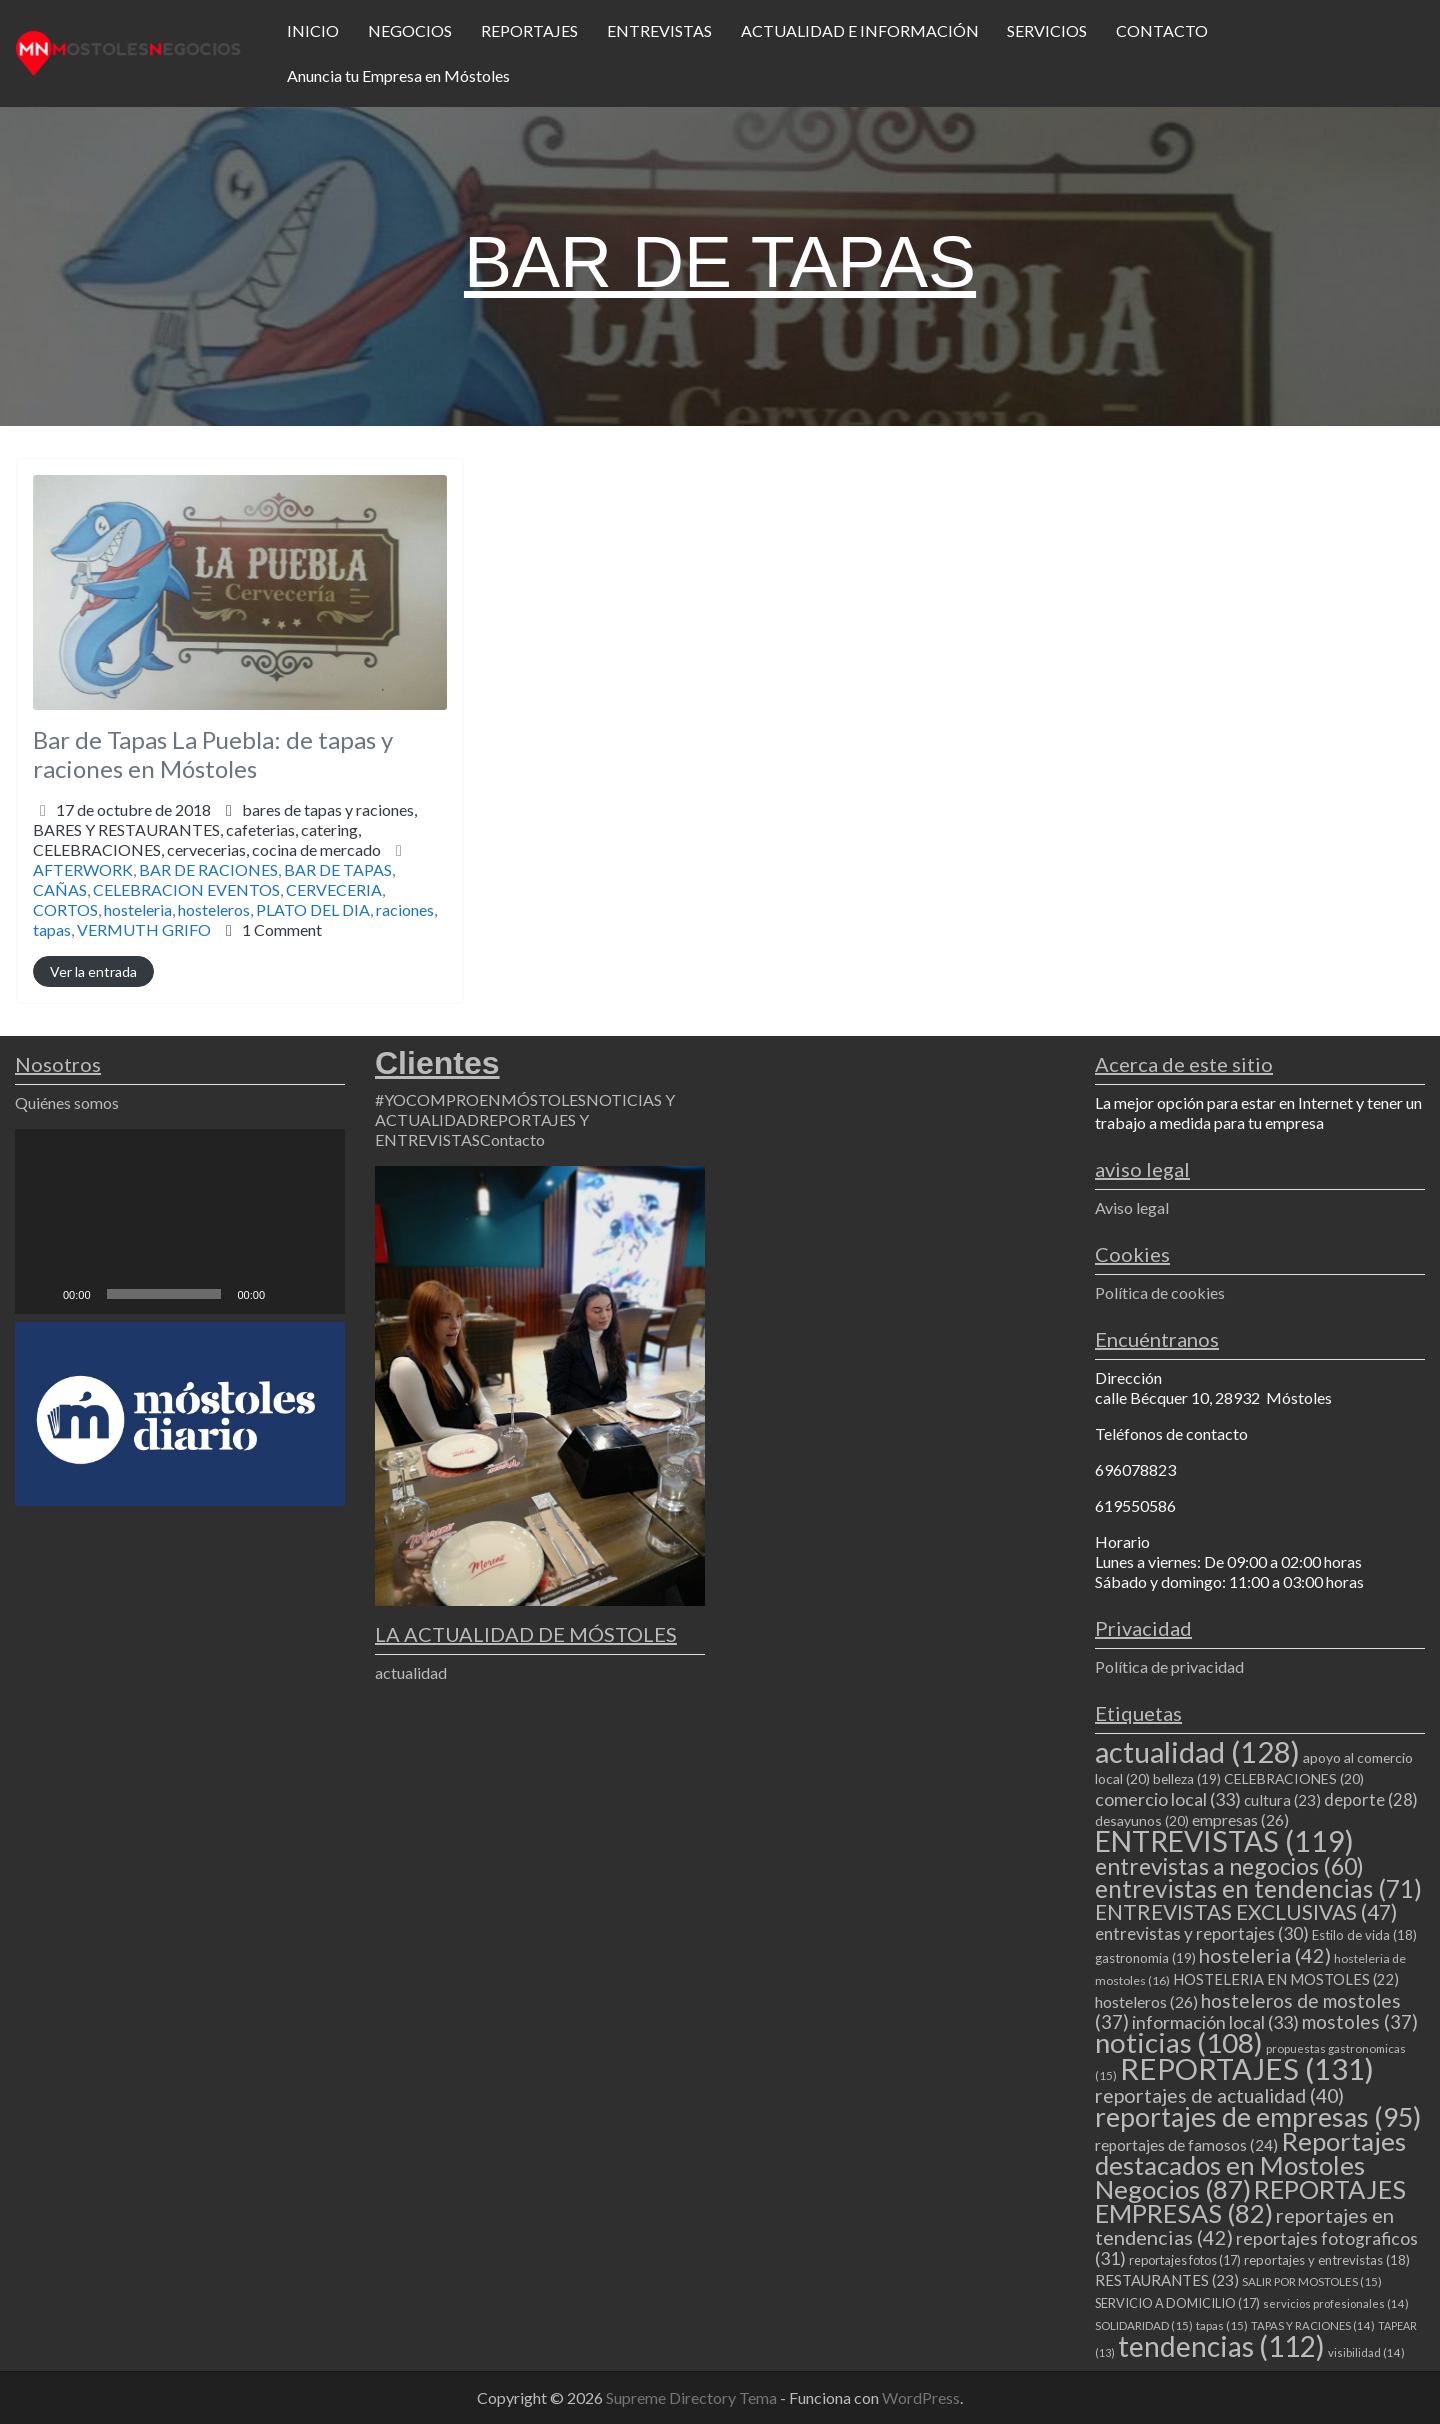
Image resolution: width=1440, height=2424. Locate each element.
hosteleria (138, 909)
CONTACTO (1162, 30)
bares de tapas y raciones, (225, 829)
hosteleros (214, 909)
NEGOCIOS (410, 30)
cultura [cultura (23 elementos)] (1282, 1800)
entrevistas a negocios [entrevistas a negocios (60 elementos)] (1229, 1866)
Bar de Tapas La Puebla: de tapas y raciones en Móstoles (213, 754)
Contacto (512, 1139)
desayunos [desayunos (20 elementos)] (1142, 1820)
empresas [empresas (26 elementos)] (1240, 1819)
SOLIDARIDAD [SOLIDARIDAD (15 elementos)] (1144, 2325)
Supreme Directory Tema (693, 2397)
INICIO (313, 30)
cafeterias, (207, 839)
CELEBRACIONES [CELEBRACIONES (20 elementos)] (1294, 1778)
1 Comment (282, 929)
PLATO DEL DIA (313, 909)
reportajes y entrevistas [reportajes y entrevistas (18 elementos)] (1327, 2260)
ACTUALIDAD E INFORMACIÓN (860, 30)
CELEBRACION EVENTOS (186, 889)
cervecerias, (274, 849)
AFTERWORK (83, 869)
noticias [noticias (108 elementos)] (1179, 2042)
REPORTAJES (529, 30)
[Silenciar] (287, 1294)
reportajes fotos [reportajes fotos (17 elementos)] (1185, 2260)
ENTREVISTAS (659, 30)
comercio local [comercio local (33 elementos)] (1168, 1799)
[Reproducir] (41, 1294)
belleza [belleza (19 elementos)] (1187, 1779)
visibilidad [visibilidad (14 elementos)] (1366, 2352)
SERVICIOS (1047, 30)
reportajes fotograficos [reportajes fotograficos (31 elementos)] (1256, 2248)
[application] (180, 1222)
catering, (207, 839)
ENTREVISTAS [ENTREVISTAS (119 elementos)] (1224, 1841)
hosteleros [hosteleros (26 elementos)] (1146, 2001)
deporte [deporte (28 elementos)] (1371, 1800)
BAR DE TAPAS (338, 869)
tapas (52, 929)
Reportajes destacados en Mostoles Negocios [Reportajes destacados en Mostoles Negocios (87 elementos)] (1250, 2165)
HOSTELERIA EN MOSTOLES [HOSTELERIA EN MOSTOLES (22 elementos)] (1286, 1979)
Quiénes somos (67, 1102)
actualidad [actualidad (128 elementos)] (1197, 1751)
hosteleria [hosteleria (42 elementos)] (1265, 1955)
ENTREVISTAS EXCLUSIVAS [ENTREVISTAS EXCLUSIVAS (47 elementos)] (1246, 1911)
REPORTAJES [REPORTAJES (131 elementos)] (1247, 2068)
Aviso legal (1132, 1207)
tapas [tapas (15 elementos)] (1222, 2325)
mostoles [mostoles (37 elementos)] (1360, 2021)
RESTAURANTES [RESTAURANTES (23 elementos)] (1167, 2280)
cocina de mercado (316, 849)
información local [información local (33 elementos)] (1215, 2022)
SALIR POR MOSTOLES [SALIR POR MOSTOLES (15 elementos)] (1312, 2281)
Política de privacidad (1169, 1666)
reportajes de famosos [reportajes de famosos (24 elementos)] (1186, 2145)
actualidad (411, 1672)
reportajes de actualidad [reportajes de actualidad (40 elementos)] (1219, 2095)
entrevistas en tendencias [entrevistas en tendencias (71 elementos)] (1258, 1888)
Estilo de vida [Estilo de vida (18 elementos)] (1364, 1935)
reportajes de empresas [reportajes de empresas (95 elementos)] (1258, 2117)
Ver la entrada (93, 971)
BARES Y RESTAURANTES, (207, 839)
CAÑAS (60, 889)
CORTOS (65, 909)
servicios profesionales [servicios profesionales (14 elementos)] (1336, 2303)
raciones (405, 909)
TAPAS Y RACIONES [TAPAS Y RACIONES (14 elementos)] (1313, 2325)
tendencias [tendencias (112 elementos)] (1221, 2346)
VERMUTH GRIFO (144, 929)
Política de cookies (1160, 1292)
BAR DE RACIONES (208, 869)
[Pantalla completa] (319, 1294)
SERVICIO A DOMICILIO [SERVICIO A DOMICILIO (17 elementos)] (1177, 2303)
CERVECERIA (334, 889)
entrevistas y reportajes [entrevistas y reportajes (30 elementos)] (1202, 1933)
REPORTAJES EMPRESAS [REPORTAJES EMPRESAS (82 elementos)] (1250, 2201)
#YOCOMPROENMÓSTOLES (480, 1099)
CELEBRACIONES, (207, 849)
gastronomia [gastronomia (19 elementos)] (1145, 1958)
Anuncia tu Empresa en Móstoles (398, 75)
